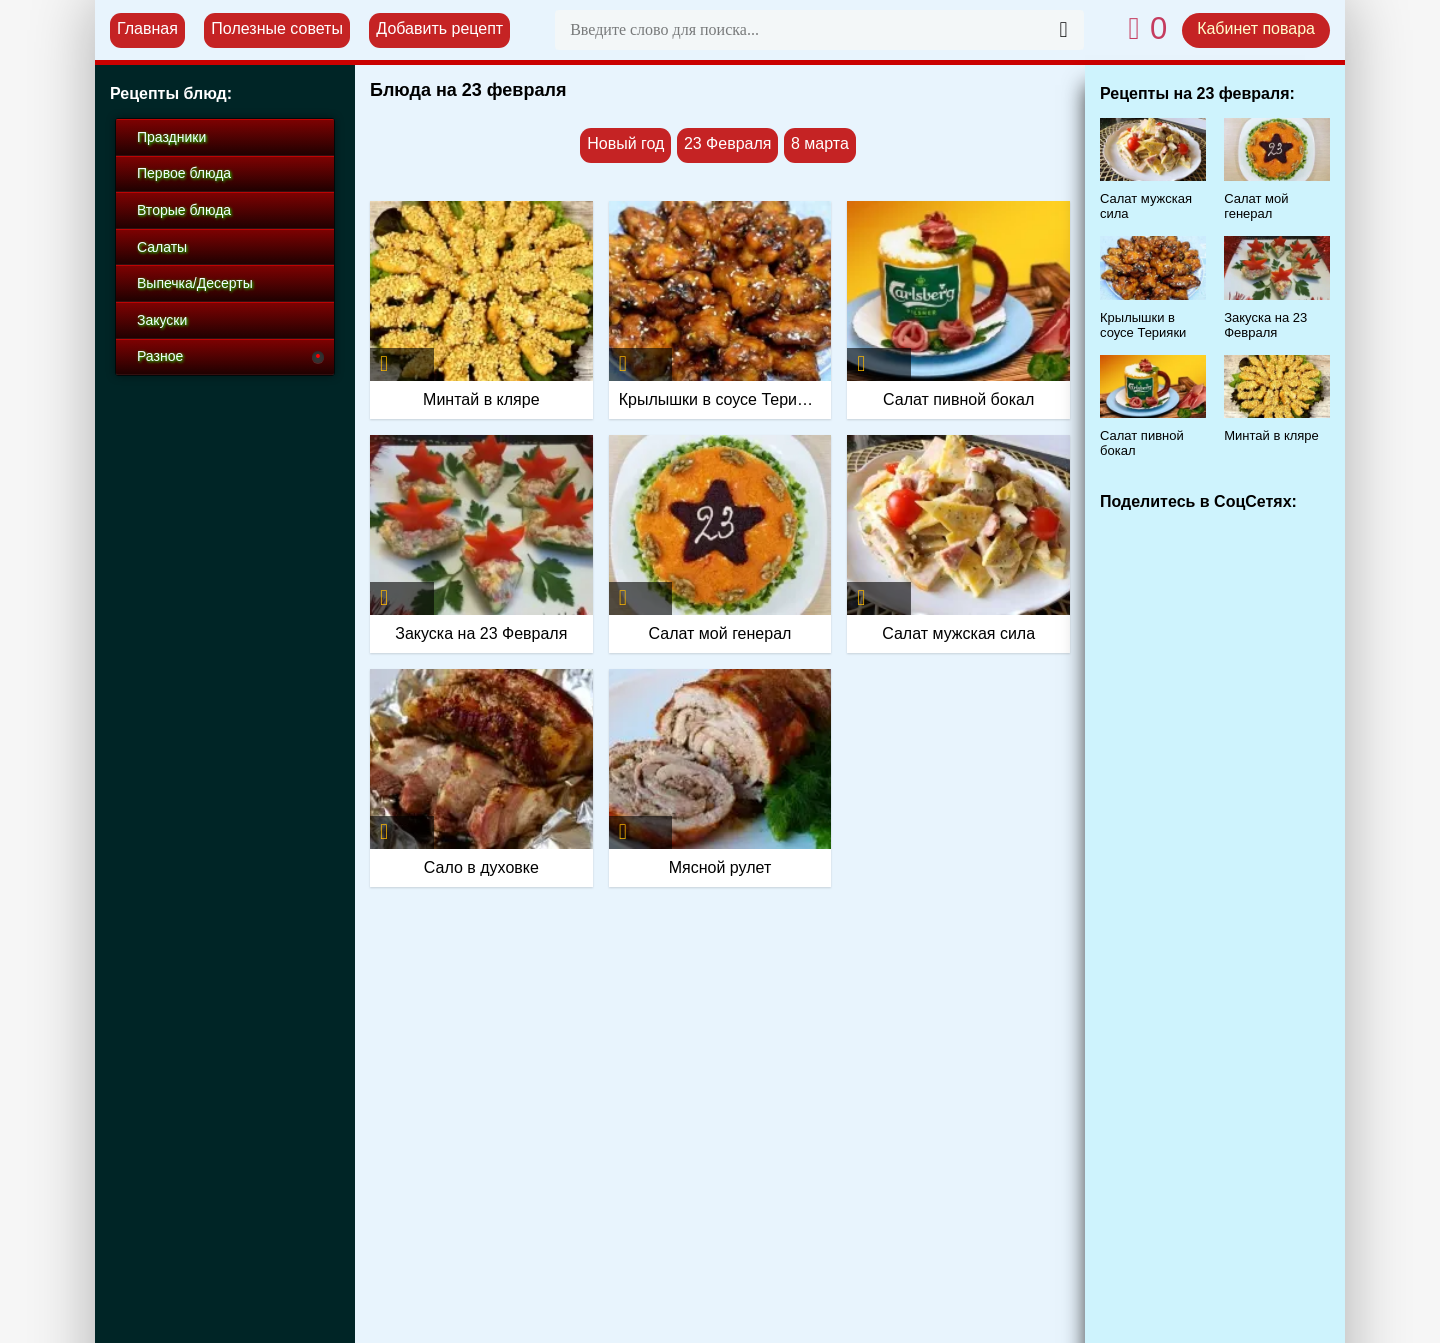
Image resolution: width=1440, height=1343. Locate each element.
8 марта (820, 143)
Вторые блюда (184, 210)
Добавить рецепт (439, 28)
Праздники (171, 137)
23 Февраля (728, 143)
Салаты (162, 247)
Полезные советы (277, 28)
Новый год (625, 143)
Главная (147, 28)
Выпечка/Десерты (195, 283)
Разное (160, 356)
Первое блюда (184, 173)
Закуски (162, 320)
